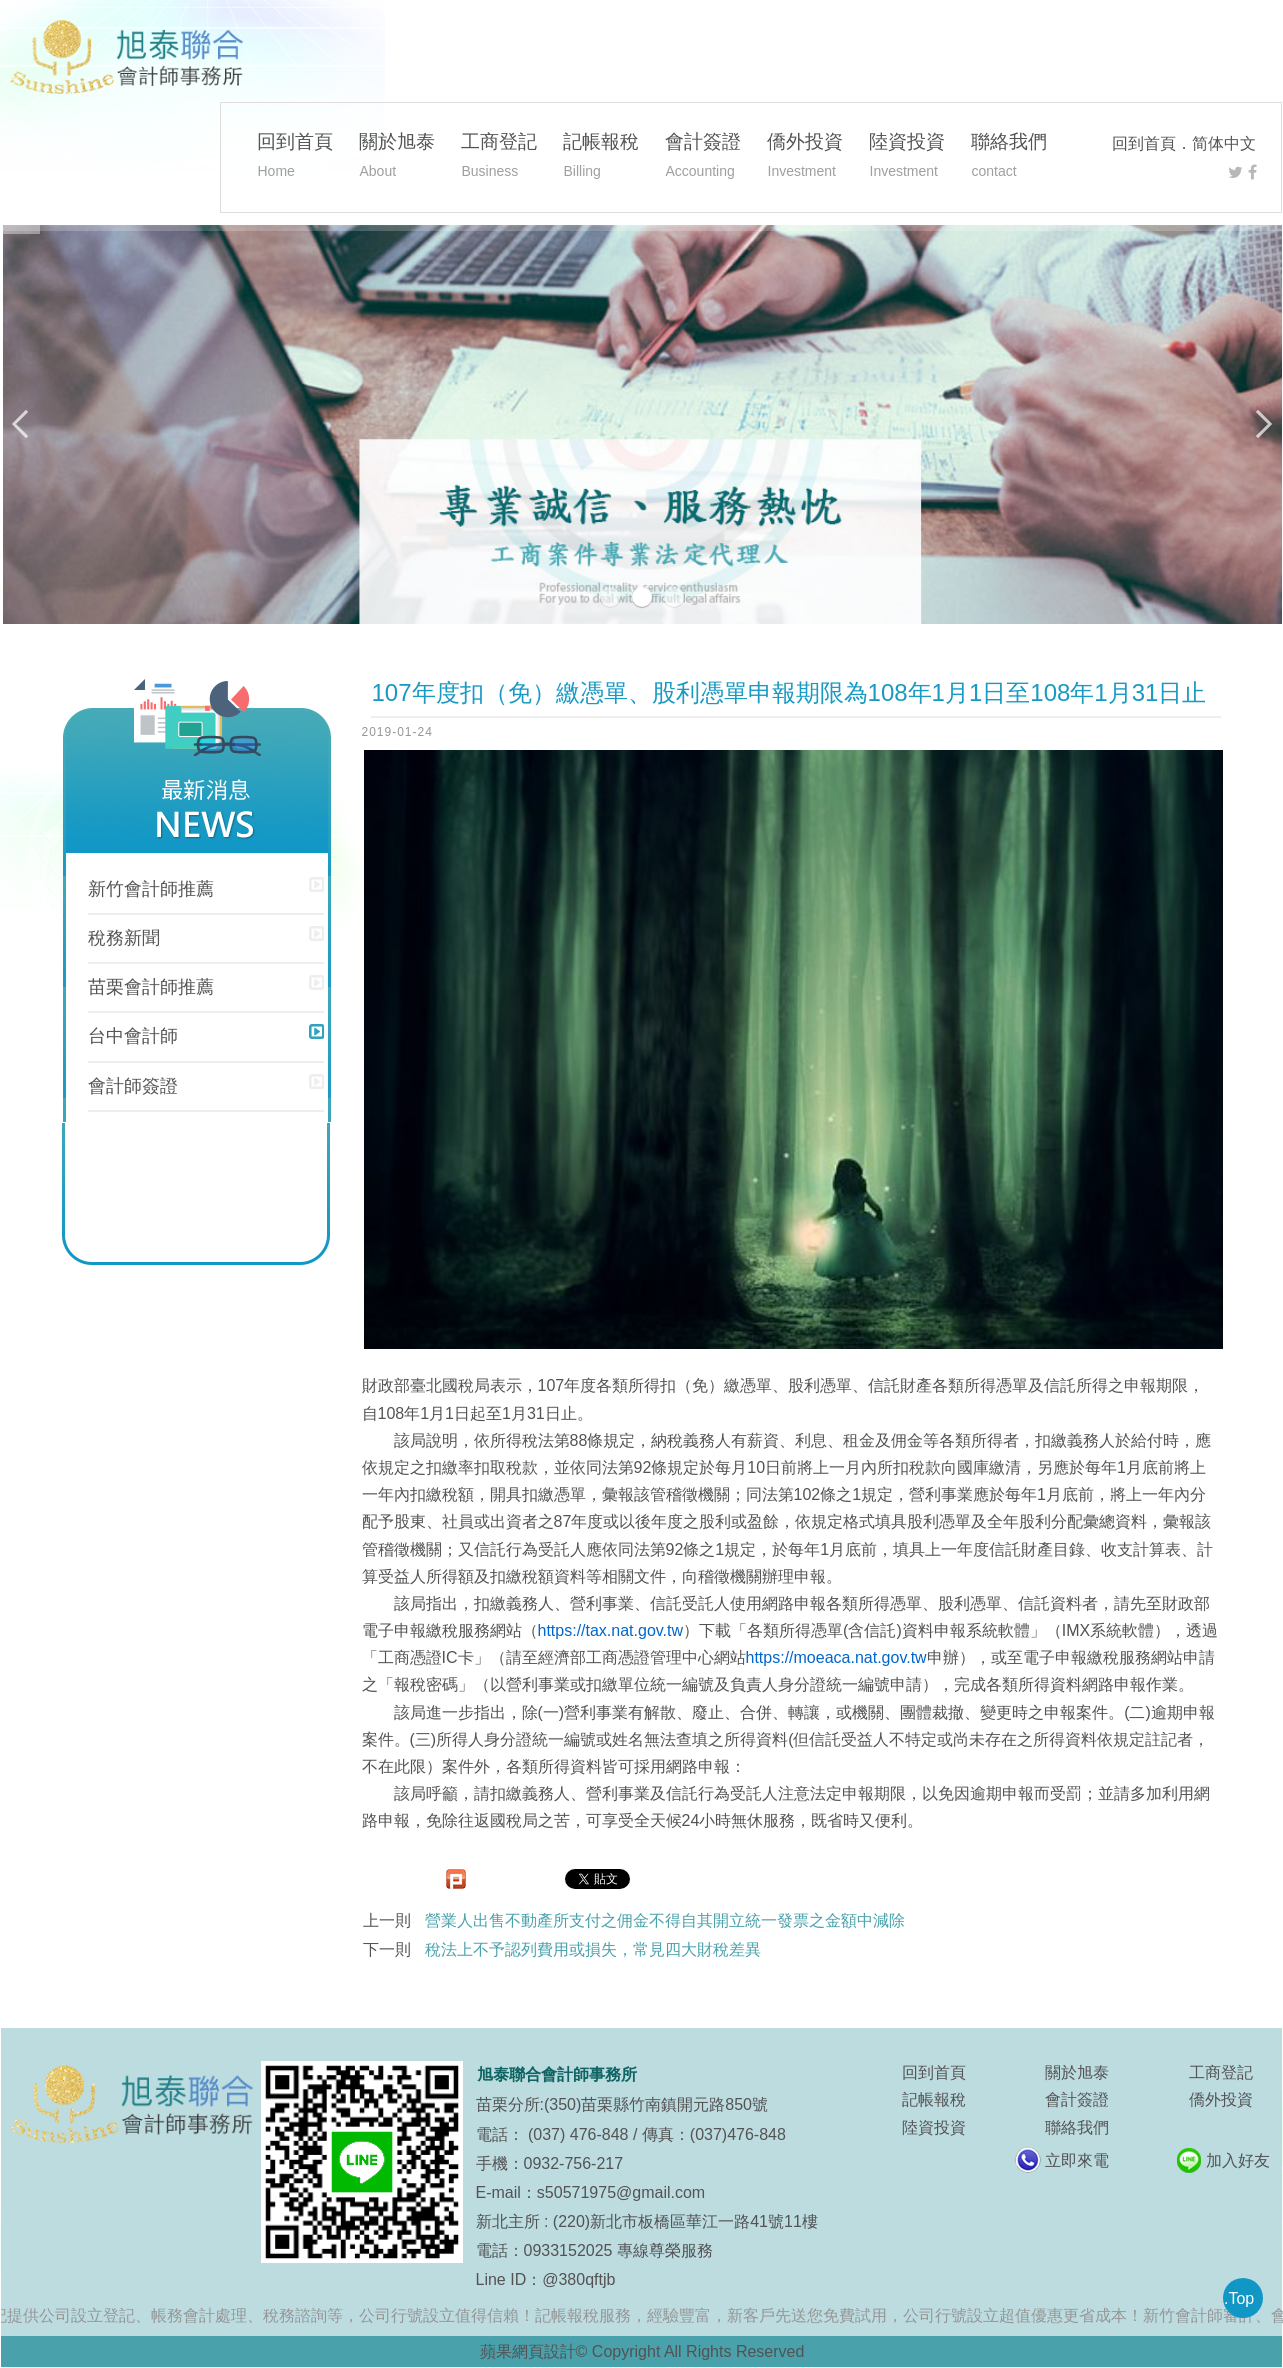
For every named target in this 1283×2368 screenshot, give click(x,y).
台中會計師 (133, 1036)
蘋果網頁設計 (528, 2351)
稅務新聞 (124, 938)
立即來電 (1077, 2160)
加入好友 (1238, 2160)
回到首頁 (1144, 143)
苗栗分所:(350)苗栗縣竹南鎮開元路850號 (622, 2104)
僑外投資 (805, 158)
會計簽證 (703, 158)
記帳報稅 (601, 158)
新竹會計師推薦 (151, 889)
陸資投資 (907, 158)
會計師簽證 (133, 1086)
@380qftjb (578, 2279)
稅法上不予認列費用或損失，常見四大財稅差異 (593, 1949)
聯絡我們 (1009, 158)
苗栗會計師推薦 (151, 987)
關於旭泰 (397, 158)
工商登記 (499, 158)
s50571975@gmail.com (621, 2192)
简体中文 (1224, 143)
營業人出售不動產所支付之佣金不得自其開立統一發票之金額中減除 (665, 1920)
